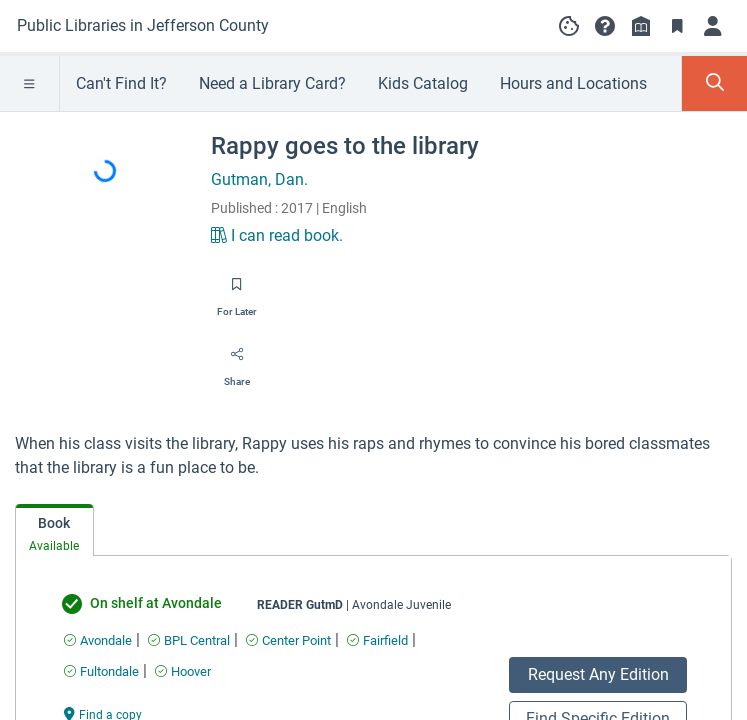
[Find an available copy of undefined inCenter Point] (288, 640)
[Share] (237, 361)
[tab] (54, 530)
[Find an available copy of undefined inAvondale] (98, 640)
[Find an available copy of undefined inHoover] (183, 671)
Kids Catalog (423, 83)
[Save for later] (237, 291)
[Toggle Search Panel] (714, 83)
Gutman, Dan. (259, 179)
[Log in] (713, 26)
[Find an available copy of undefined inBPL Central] (189, 640)
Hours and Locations (573, 83)
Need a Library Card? (272, 83)
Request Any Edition (598, 674)
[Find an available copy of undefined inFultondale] (101, 671)
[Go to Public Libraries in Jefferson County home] (143, 26)
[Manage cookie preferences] (569, 26)
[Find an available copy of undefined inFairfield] (377, 640)
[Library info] (641, 26)
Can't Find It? (121, 83)
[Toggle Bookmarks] (677, 26)
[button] (605, 26)
